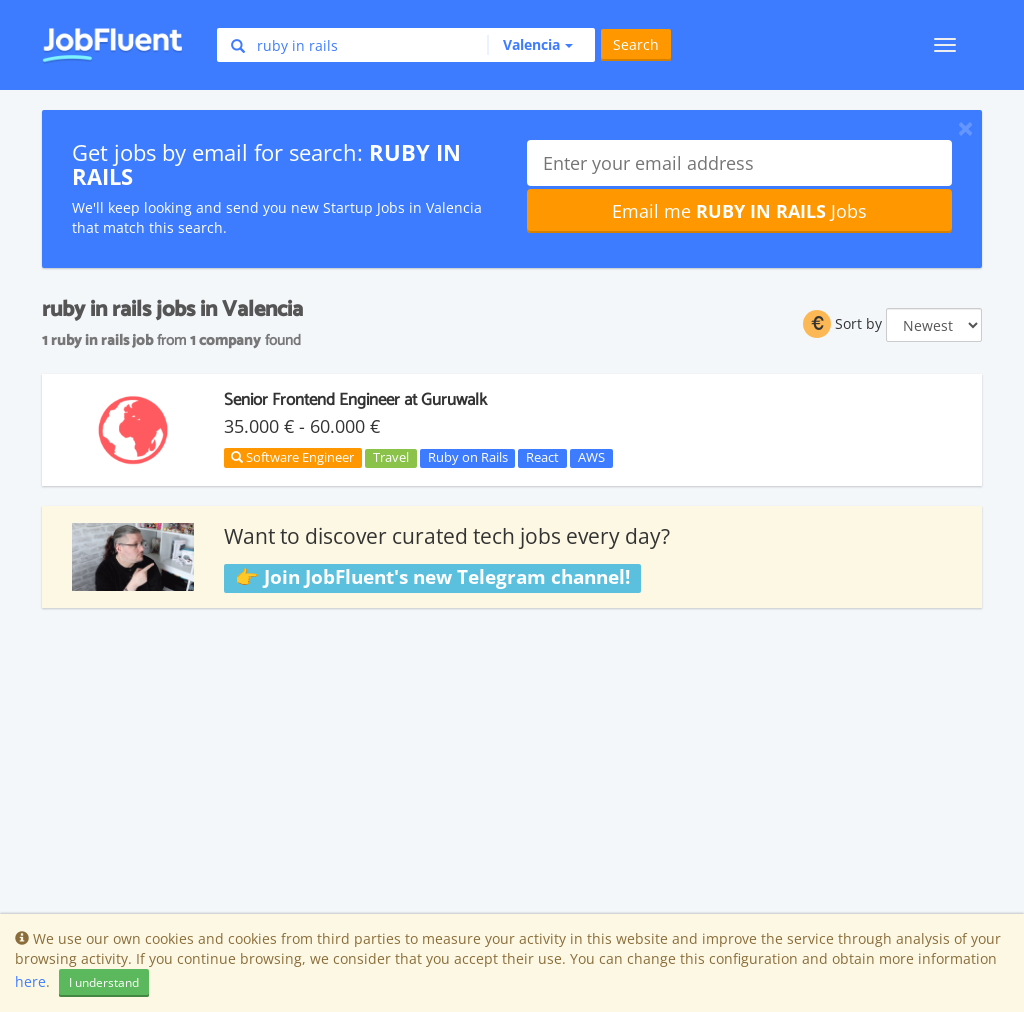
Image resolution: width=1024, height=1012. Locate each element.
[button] (530, 45)
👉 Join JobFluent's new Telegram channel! (432, 577)
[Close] (965, 128)
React (542, 458)
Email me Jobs (739, 211)
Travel (391, 458)
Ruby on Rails (468, 458)
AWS (591, 458)
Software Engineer (292, 457)
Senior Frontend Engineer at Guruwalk (355, 400)
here (30, 981)
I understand (104, 982)
